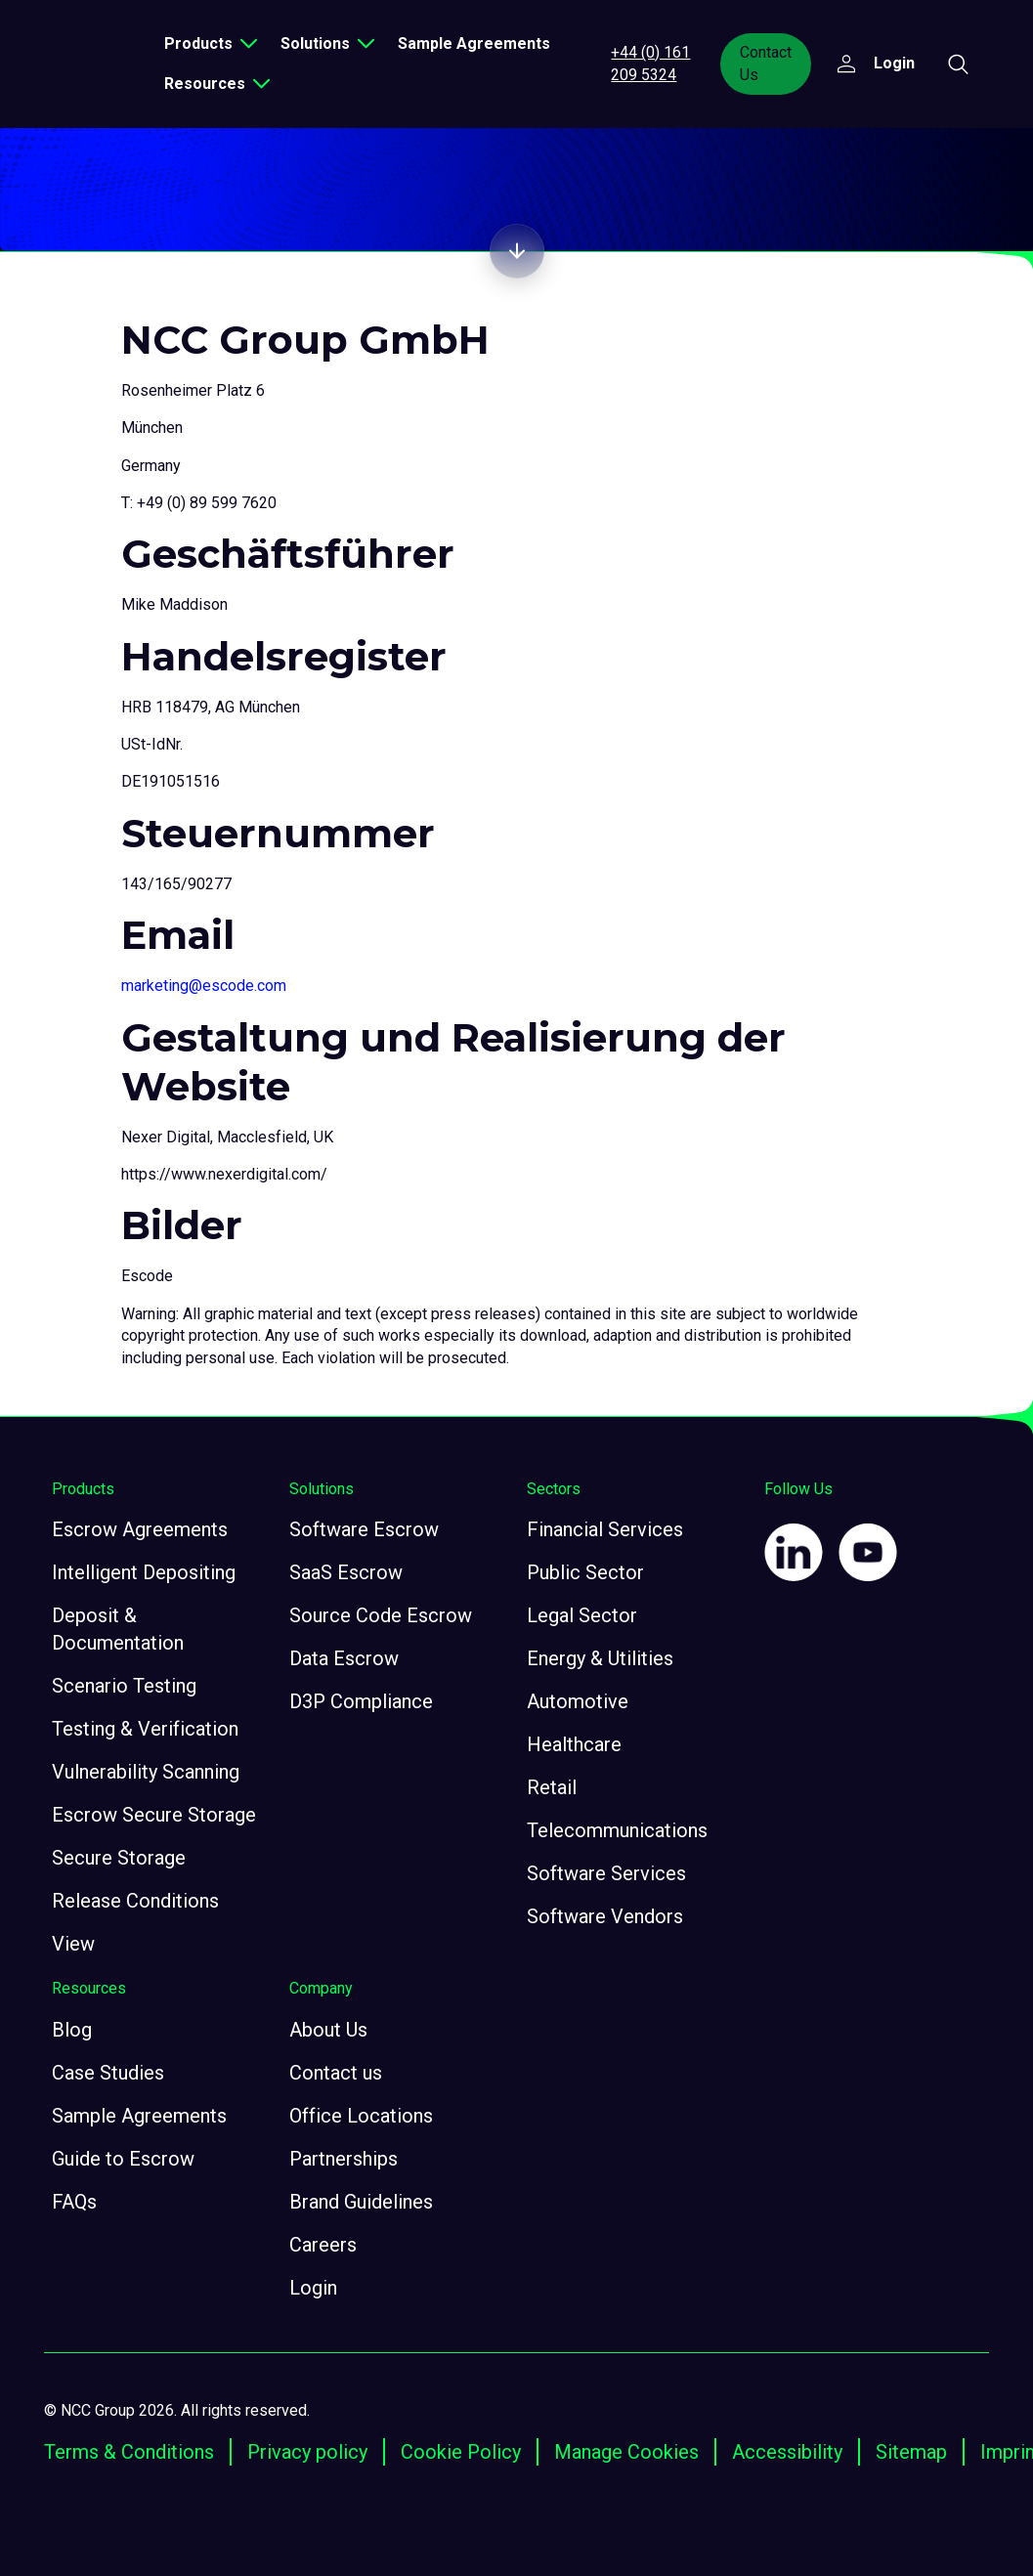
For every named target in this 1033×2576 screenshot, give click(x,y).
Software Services (606, 1873)
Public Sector (585, 1572)
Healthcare (574, 1744)
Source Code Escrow (380, 1615)
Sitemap (911, 2452)
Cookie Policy (461, 2452)
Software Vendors (605, 1916)
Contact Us (769, 63)
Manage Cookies (626, 2452)
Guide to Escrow (123, 2158)
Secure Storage (119, 1857)
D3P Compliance (361, 1701)
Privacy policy (307, 2452)
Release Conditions (135, 1900)
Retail (552, 1787)
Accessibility (787, 2452)
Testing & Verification (145, 1728)
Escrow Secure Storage (154, 1814)
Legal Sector (582, 1615)
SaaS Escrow (346, 1572)
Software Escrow (364, 1529)
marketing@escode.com (203, 985)
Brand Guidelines (361, 2201)
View (73, 1943)
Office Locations (361, 2115)
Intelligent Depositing (144, 1572)
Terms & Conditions (129, 2452)
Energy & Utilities (600, 1658)
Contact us (335, 2072)
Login (313, 2287)
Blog (72, 2029)
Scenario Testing (124, 1685)
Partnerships (343, 2158)
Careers (323, 2244)
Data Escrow (344, 1658)
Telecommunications (617, 1830)
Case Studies (108, 2072)
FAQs (74, 2201)
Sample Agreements (485, 43)
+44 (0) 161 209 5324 (656, 63)
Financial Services (605, 1529)
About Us (328, 2029)
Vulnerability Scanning (145, 1771)
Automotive (577, 1701)
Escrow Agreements (140, 1529)
